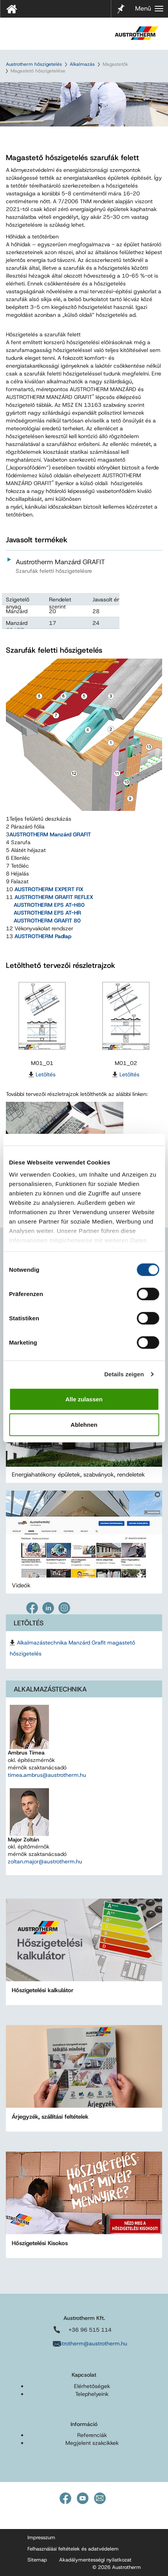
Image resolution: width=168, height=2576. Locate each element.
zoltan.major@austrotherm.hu (45, 1861)
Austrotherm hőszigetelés (34, 64)
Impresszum (41, 2537)
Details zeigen (124, 1374)
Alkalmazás (82, 64)
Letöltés (46, 1074)
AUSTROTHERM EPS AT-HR (47, 912)
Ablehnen (83, 1424)
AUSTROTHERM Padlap (42, 936)
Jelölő (121, 4)
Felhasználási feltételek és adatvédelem (73, 2548)
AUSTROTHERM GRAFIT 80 (47, 920)
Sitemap (37, 2559)
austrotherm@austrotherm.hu (90, 2343)
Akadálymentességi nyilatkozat (95, 2559)
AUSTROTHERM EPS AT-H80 (49, 904)
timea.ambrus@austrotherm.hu (47, 1774)
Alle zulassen (84, 1398)
